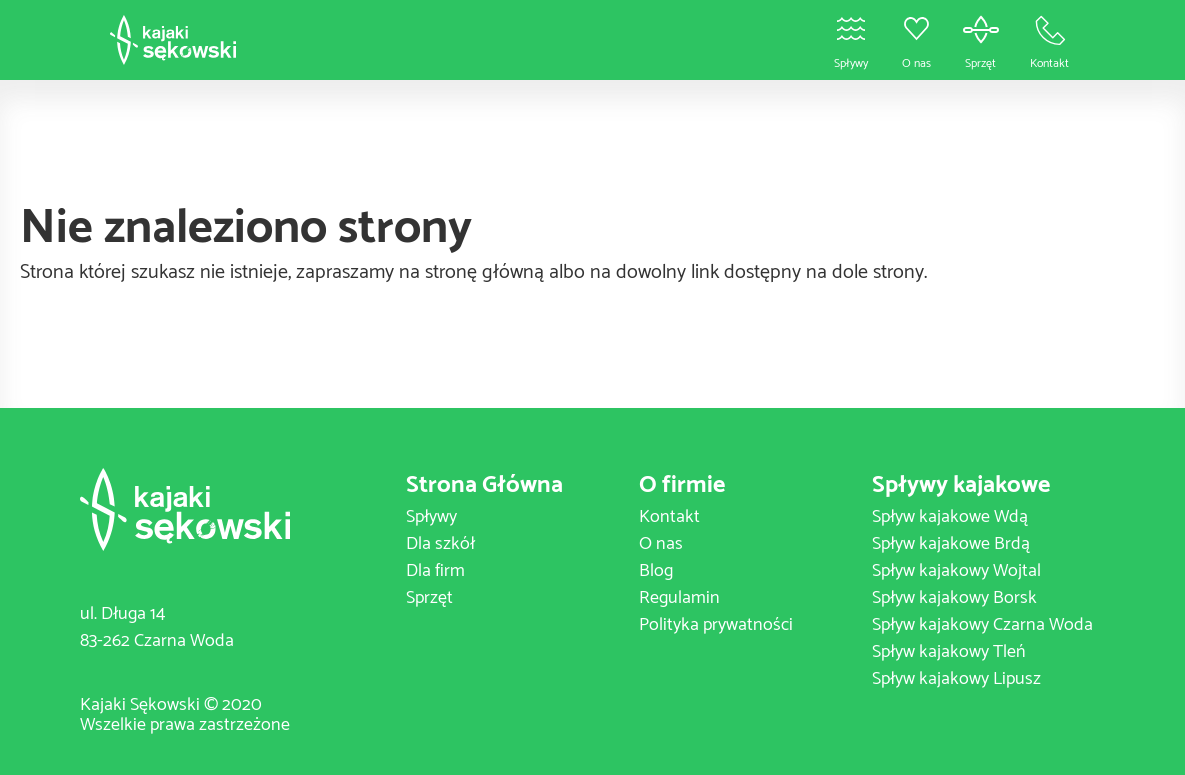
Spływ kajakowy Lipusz (956, 679)
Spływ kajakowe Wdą (950, 517)
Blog (656, 571)
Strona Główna (484, 485)
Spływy (431, 517)
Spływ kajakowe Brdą (951, 544)
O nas (661, 544)
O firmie (682, 485)
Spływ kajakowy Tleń (949, 652)
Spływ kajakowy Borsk (954, 598)
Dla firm (435, 571)
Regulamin (679, 598)
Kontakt (669, 517)
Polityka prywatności (716, 625)
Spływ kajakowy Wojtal (956, 571)
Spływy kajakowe (961, 485)
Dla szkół (440, 544)
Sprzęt (429, 598)
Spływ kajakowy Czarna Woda (982, 625)
